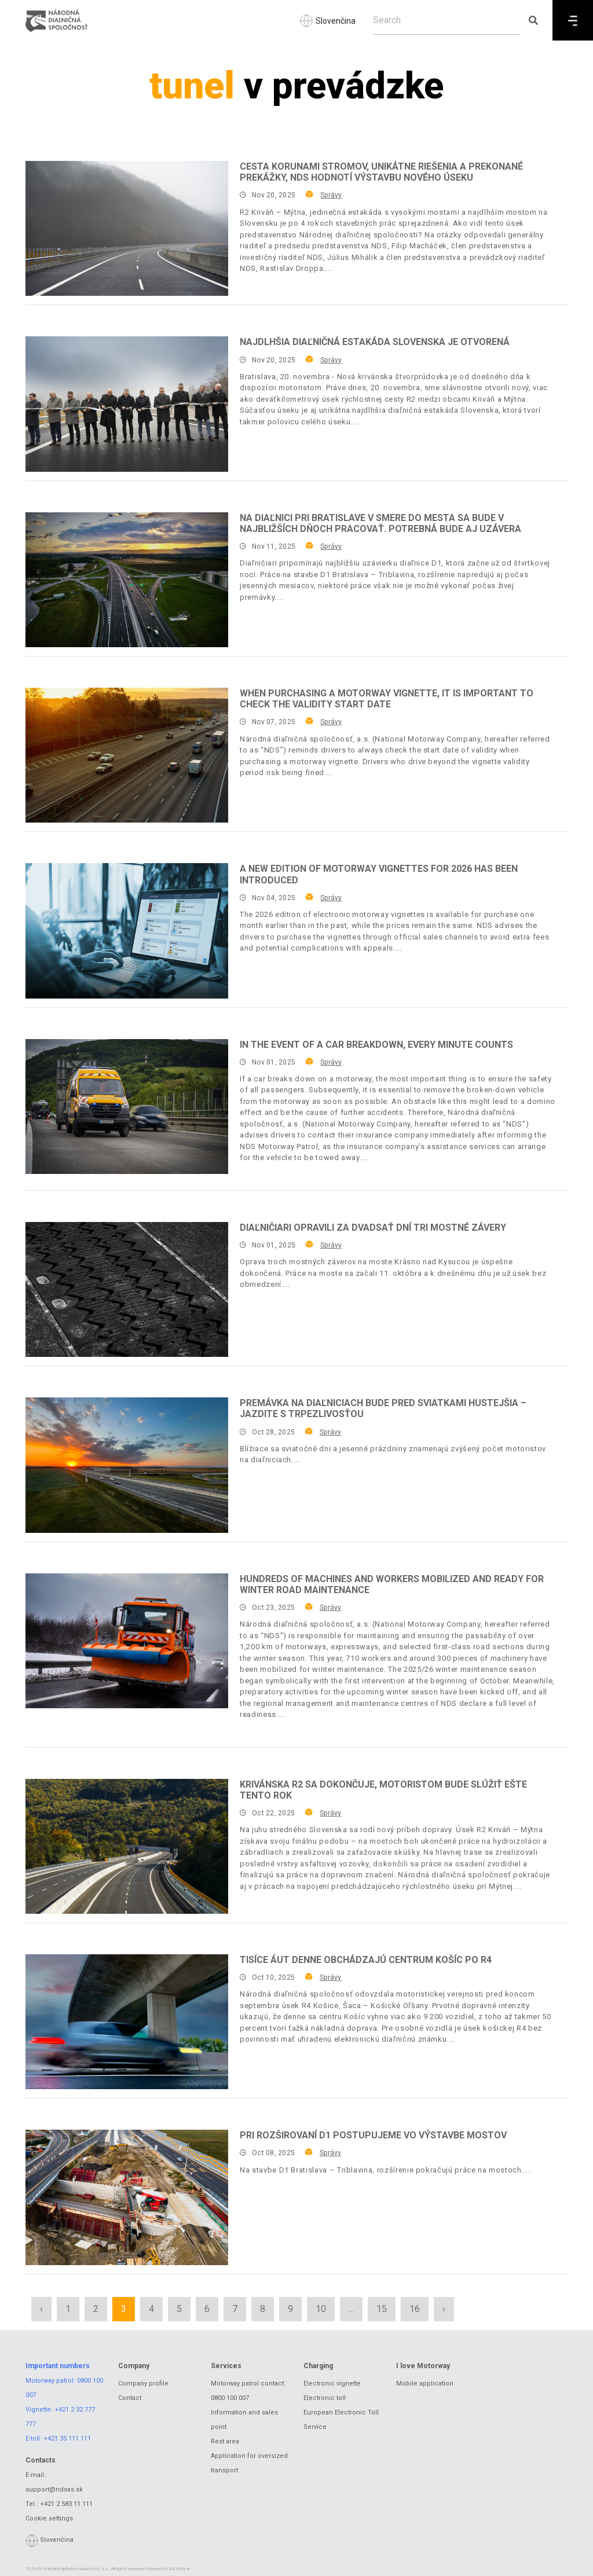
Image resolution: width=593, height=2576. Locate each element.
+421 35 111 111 (67, 2438)
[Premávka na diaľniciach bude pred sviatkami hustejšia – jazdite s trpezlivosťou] (126, 1464)
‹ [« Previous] (41, 2308)
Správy (331, 195)
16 (414, 2308)
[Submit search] (533, 20)
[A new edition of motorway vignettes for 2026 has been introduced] (126, 930)
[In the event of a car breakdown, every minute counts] (126, 1106)
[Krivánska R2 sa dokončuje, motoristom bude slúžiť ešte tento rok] (126, 1846)
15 (381, 2308)
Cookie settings (49, 2518)
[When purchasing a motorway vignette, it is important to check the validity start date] (126, 755)
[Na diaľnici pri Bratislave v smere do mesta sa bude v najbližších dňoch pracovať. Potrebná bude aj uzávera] (126, 579)
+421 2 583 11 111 (66, 2504)
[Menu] (572, 20)
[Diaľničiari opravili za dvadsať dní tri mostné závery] (126, 1289)
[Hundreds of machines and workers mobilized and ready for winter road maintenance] (126, 1640)
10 (321, 2308)
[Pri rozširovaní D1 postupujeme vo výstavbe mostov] (126, 2197)
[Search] (446, 20)
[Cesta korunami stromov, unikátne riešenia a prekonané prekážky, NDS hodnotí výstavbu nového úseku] (126, 228)
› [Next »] (443, 2308)
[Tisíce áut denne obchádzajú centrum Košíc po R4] (126, 2021)
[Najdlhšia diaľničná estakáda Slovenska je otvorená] (126, 403)
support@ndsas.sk (54, 2489)
